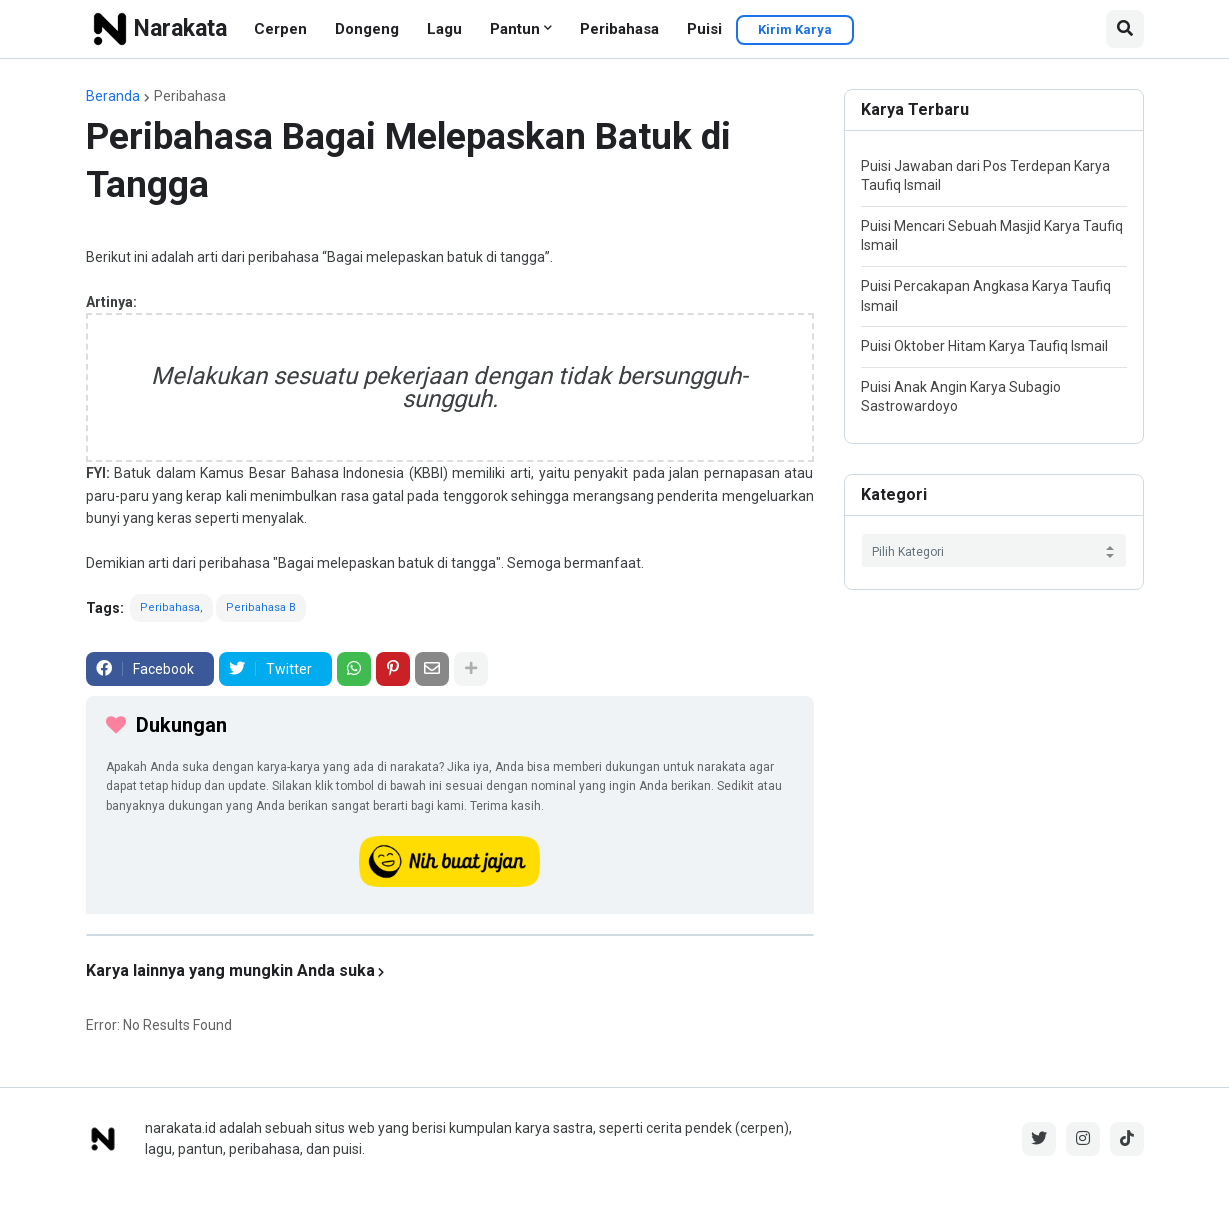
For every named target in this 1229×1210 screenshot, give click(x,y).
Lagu (444, 29)
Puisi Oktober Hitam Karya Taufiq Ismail (984, 346)
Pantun (515, 29)
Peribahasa (619, 29)
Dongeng (367, 29)
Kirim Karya (795, 29)
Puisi (704, 29)
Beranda (113, 96)
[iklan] (450, 935)
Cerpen (280, 29)
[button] (1125, 29)
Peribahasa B (261, 607)
